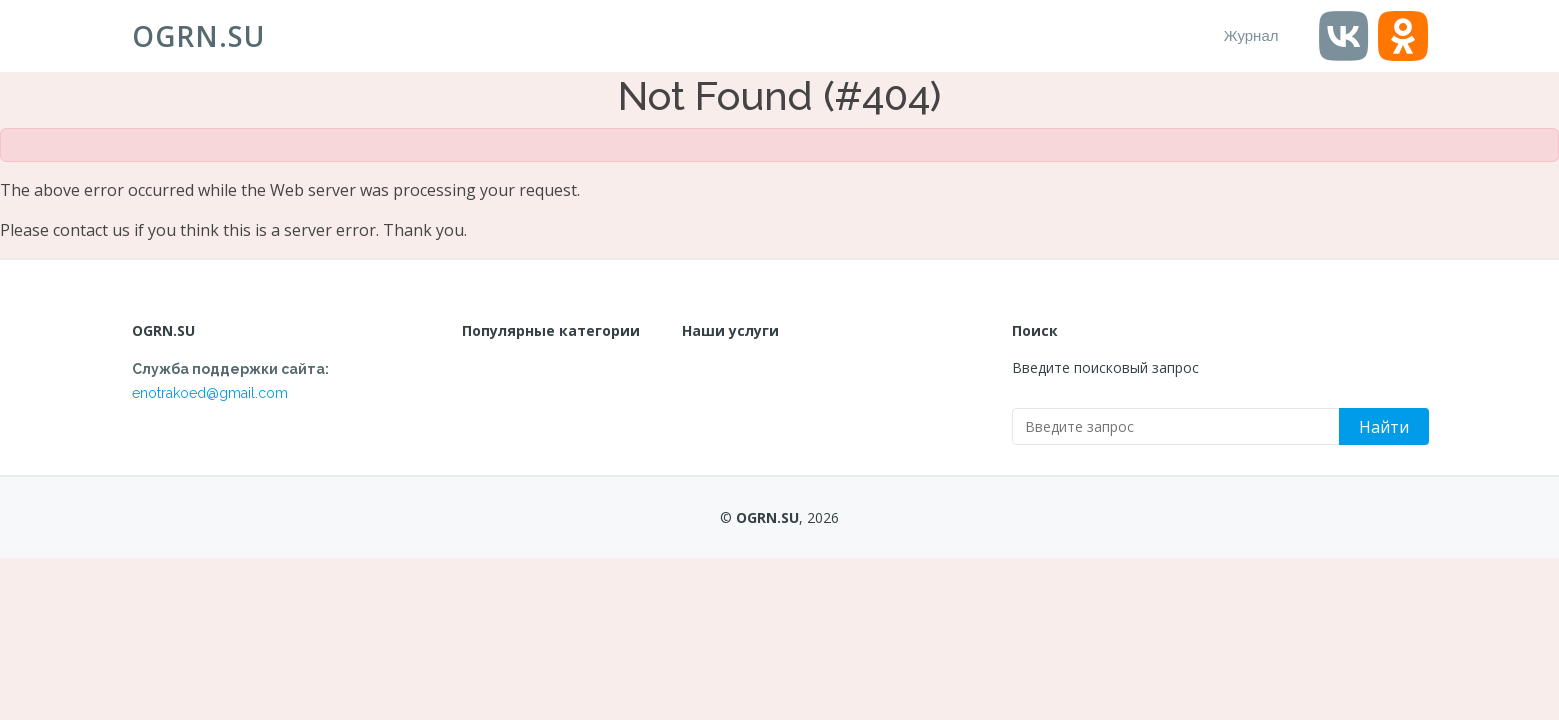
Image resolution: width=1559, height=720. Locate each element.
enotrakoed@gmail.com (210, 393)
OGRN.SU (198, 36)
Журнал (1251, 35)
